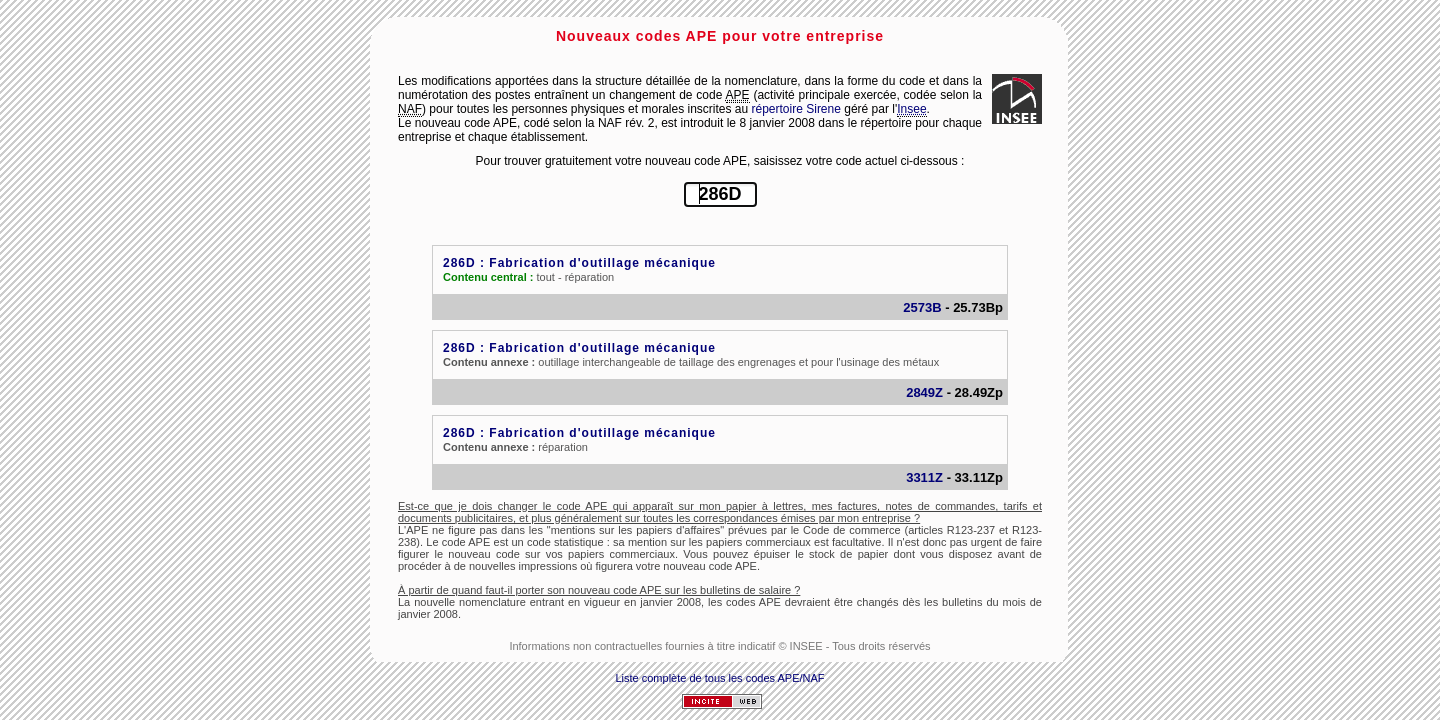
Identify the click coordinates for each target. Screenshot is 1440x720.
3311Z (924, 477)
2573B (922, 307)
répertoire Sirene (796, 109)
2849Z (924, 392)
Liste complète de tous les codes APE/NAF (719, 678)
